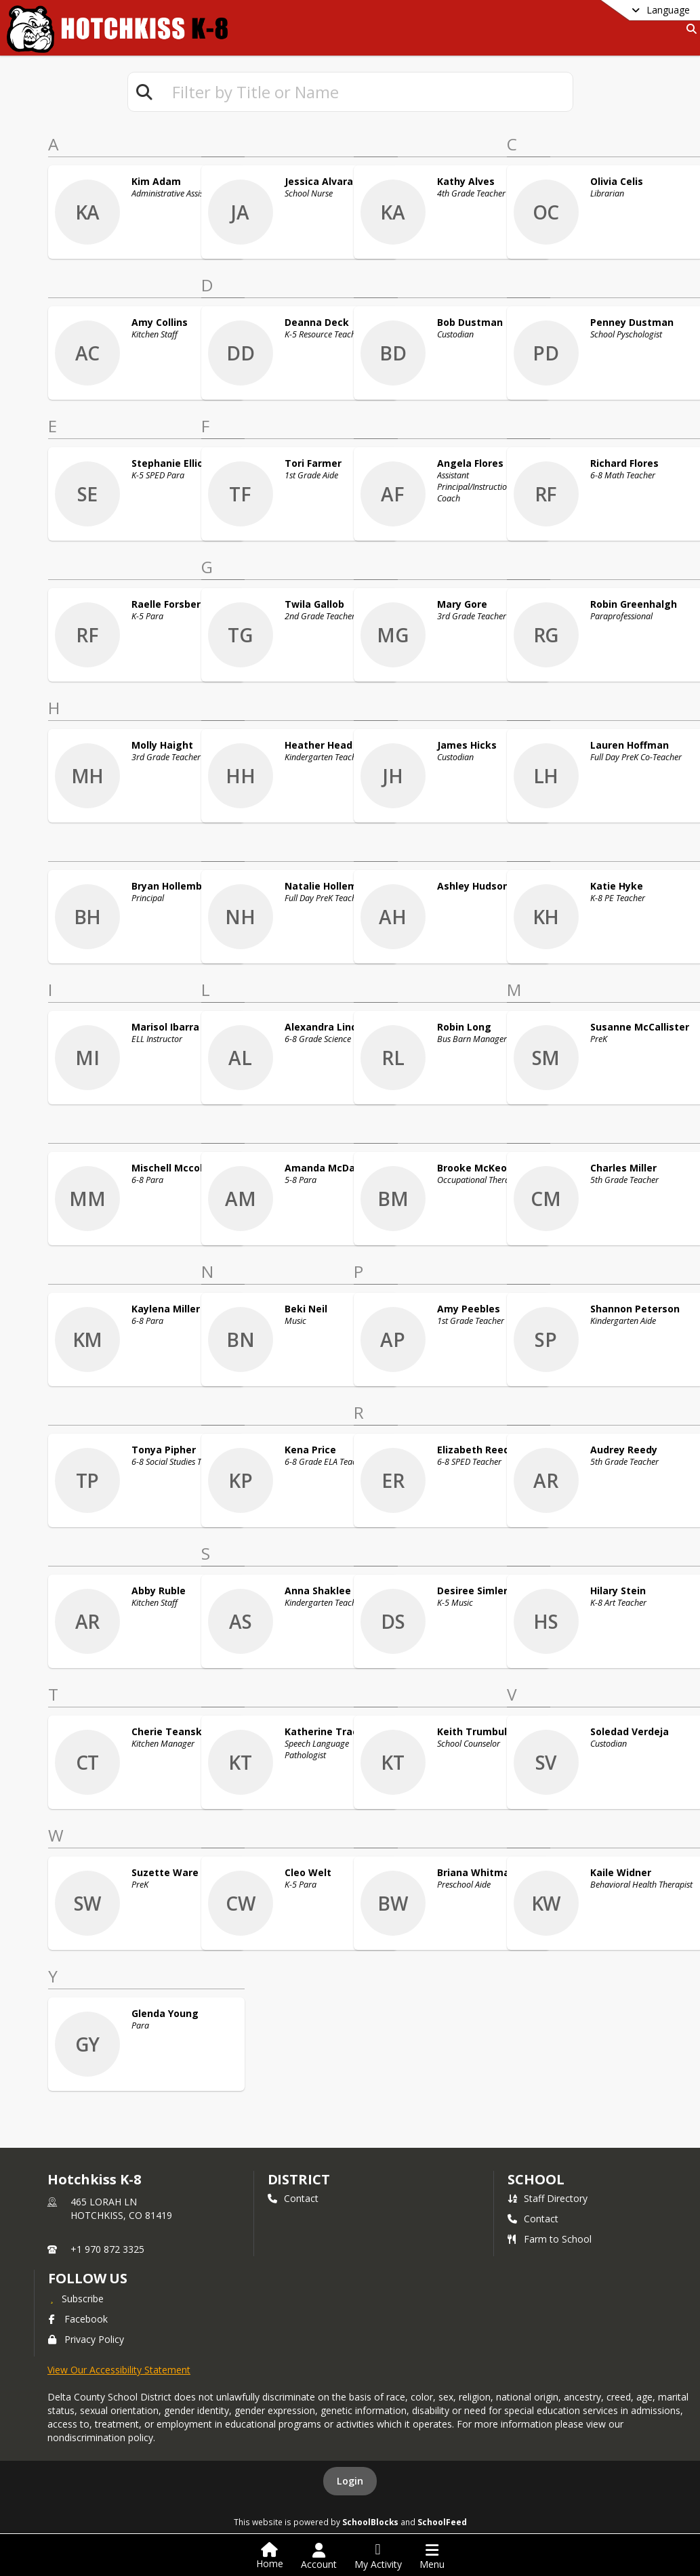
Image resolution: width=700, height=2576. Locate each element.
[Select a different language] (627, 10)
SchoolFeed (442, 2521)
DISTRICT (299, 2179)
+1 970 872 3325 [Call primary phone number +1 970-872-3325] (107, 2249)
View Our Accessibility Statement (118, 2369)
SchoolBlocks (370, 2521)
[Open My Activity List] (378, 2556)
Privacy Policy (86, 2339)
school (536, 2179)
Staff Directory (548, 2198)
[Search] (689, 28)
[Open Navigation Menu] (432, 2556)
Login (350, 2480)
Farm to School (550, 2238)
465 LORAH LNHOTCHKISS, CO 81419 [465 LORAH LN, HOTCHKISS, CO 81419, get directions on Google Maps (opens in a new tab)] (121, 2208)
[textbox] (366, 92)
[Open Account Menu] (319, 2556)
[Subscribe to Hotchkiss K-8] (76, 2298)
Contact (293, 2198)
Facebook (78, 2318)
